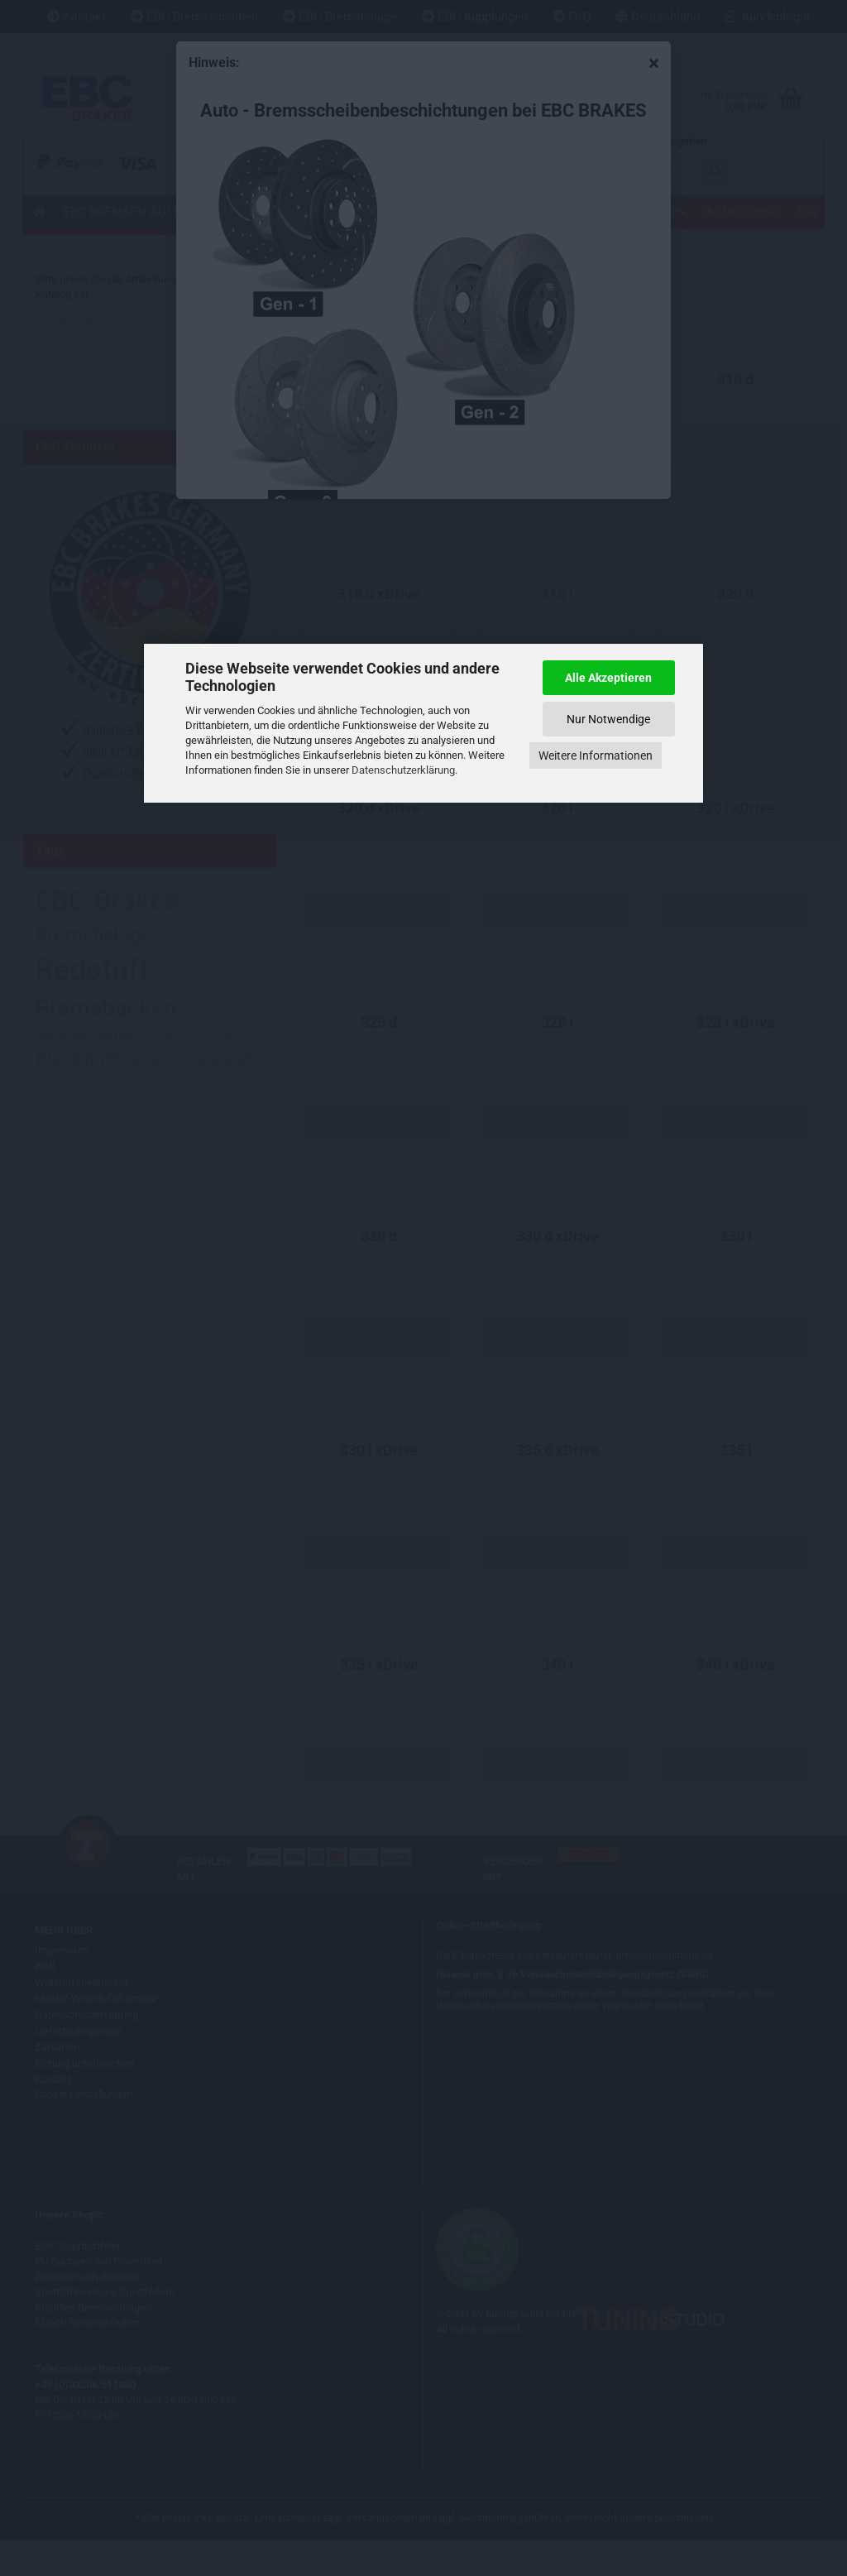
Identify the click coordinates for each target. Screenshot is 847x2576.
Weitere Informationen (595, 755)
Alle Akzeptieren (608, 677)
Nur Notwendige (608, 719)
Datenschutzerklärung (403, 770)
